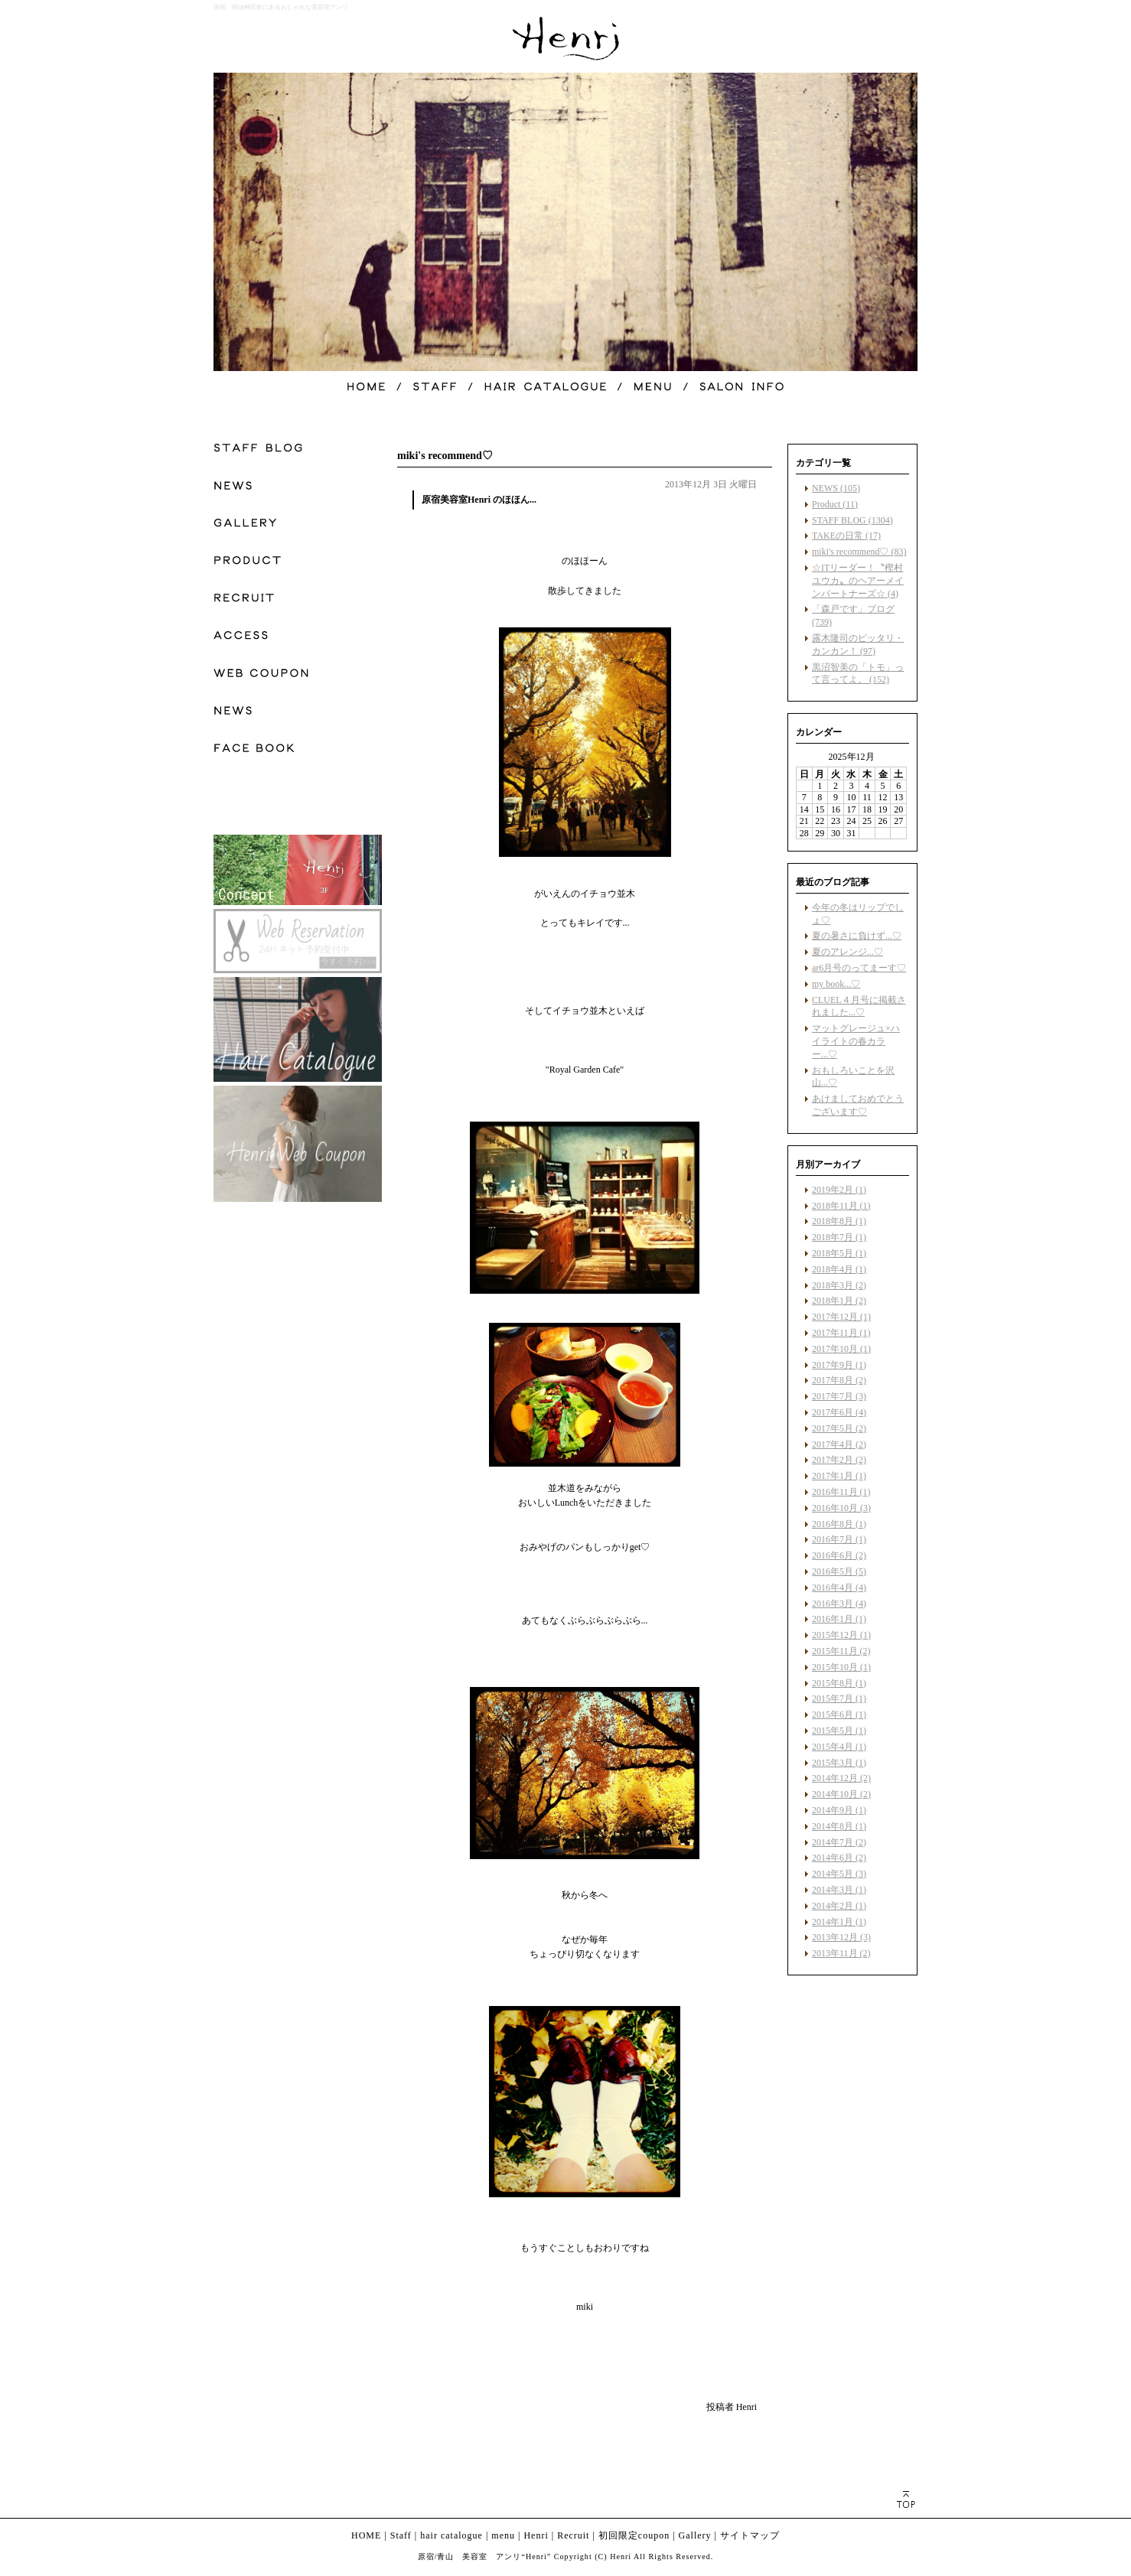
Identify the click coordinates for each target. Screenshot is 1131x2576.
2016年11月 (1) (841, 1492)
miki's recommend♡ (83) (859, 551)
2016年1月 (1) (839, 1619)
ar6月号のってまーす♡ (859, 967)
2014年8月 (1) (839, 1826)
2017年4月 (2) (839, 1444)
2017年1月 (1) (839, 1475)
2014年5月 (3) (839, 1873)
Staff (401, 2535)
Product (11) (835, 504)
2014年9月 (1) (839, 1810)
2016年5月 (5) (839, 1571)
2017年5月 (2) (839, 1428)
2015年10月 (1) (841, 1667)
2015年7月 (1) (839, 1698)
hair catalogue (451, 2535)
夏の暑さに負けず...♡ (856, 935)
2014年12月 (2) (841, 1778)
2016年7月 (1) (839, 1539)
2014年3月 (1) (839, 1889)
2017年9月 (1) (839, 1365)
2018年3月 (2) (839, 1285)
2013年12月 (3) (841, 1937)
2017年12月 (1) (841, 1316)
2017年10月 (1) (841, 1348)
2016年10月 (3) (841, 1508)
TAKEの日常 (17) (846, 535)
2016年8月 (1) (839, 1524)
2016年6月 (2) (839, 1555)
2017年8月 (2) (839, 1380)
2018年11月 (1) (841, 1205)
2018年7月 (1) (839, 1237)
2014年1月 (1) (839, 1922)
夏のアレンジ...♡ (847, 951)
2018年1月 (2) (839, 1300)
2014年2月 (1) (839, 1905)
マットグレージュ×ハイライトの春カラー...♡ (856, 1041)
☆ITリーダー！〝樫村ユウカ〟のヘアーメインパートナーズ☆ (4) (858, 580)
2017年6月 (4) (839, 1412)
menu (503, 2535)
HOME (366, 2535)
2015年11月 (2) (841, 1651)
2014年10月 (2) (841, 1794)
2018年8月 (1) (839, 1221)
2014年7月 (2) (839, 1842)
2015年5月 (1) (839, 1730)
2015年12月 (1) (841, 1635)
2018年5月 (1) (839, 1253)
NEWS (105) (836, 488)
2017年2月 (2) (839, 1459)
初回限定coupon (634, 2535)
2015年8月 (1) (839, 1683)
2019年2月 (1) (839, 1189)
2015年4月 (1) (839, 1746)
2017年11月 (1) (841, 1332)
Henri (535, 2535)
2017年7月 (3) (839, 1396)
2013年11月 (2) (841, 1953)
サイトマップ (750, 2535)
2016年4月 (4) (839, 1587)
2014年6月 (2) (839, 1857)
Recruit (573, 2535)
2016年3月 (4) (839, 1603)
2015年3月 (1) (839, 1762)
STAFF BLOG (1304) (852, 520)
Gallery (695, 2535)
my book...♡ (836, 984)
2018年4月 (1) (839, 1269)
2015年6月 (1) (839, 1714)
